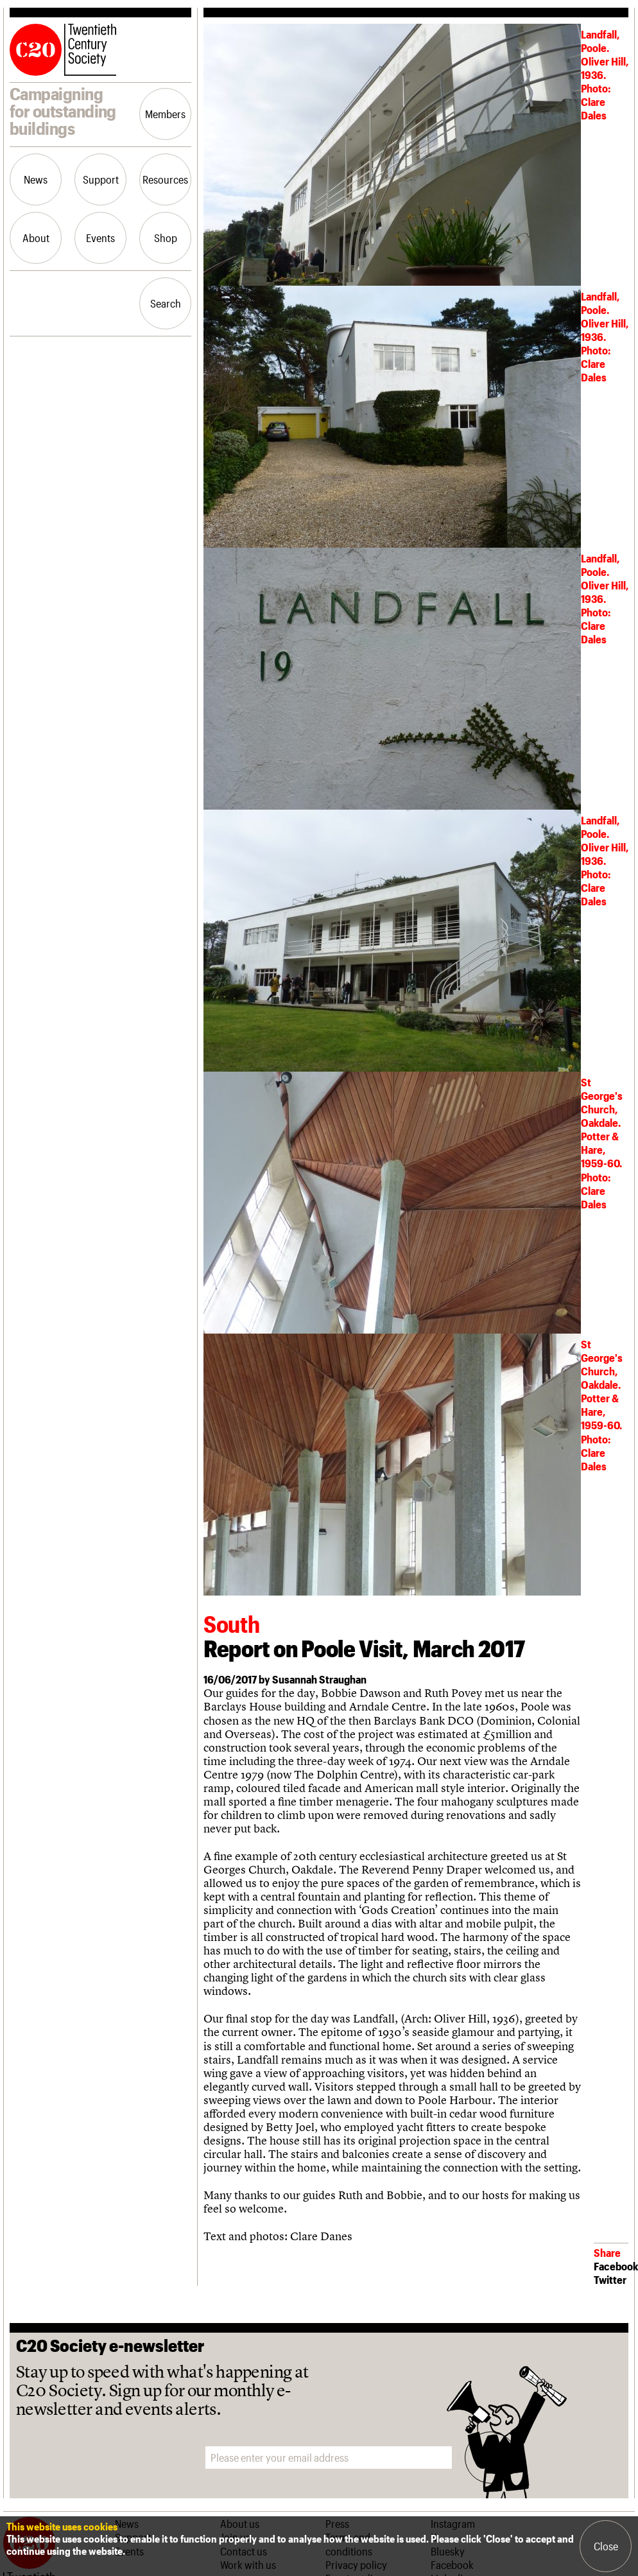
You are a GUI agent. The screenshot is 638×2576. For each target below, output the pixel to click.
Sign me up (490, 2458)
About (35, 237)
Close (606, 2545)
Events (100, 237)
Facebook (616, 2265)
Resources (165, 179)
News (35, 179)
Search (165, 303)
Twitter (610, 2279)
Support (101, 179)
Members (165, 113)
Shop (165, 237)
